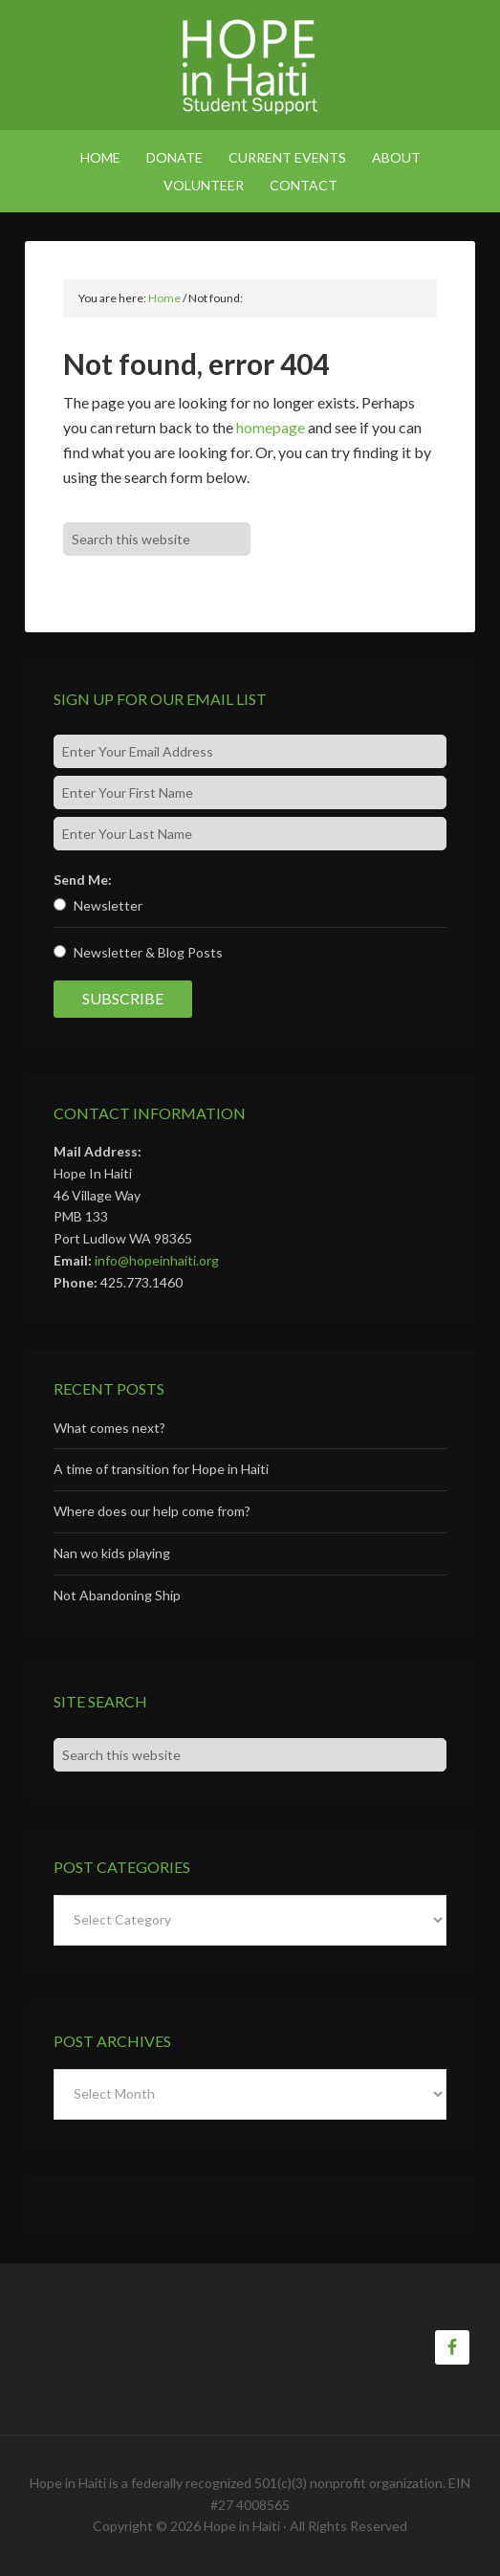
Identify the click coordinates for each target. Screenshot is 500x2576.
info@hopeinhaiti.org (157, 1260)
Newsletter (108, 905)
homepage (270, 427)
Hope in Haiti (250, 67)
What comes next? (109, 1428)
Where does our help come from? (152, 1511)
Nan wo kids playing (112, 1553)
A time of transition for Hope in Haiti (161, 1469)
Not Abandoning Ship (117, 1595)
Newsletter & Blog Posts (148, 952)
